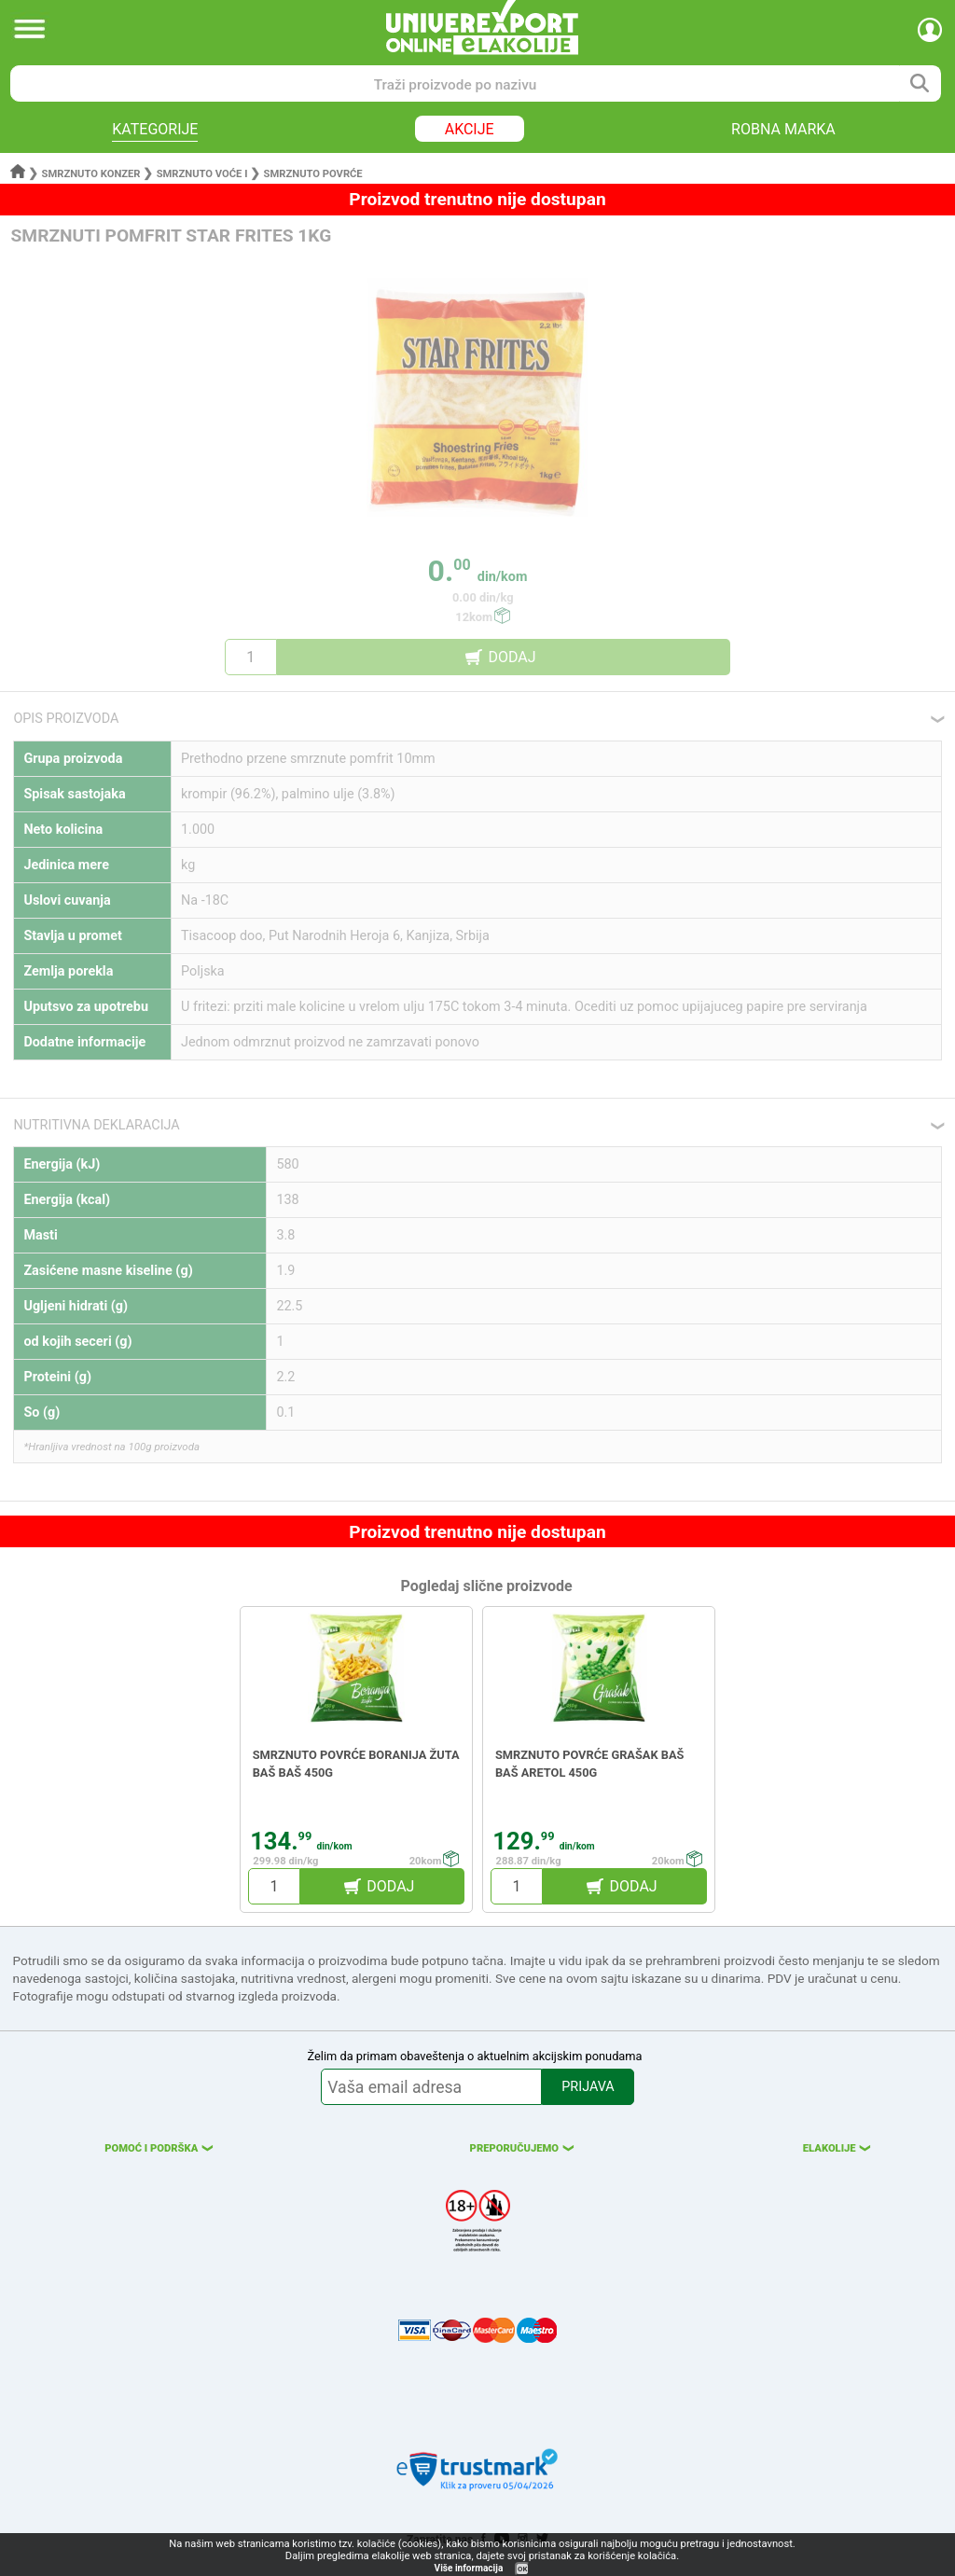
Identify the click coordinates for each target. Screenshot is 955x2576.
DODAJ (511, 657)
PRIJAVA (587, 2087)
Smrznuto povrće (313, 174)
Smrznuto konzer (91, 174)
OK (522, 2569)
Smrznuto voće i (202, 174)
